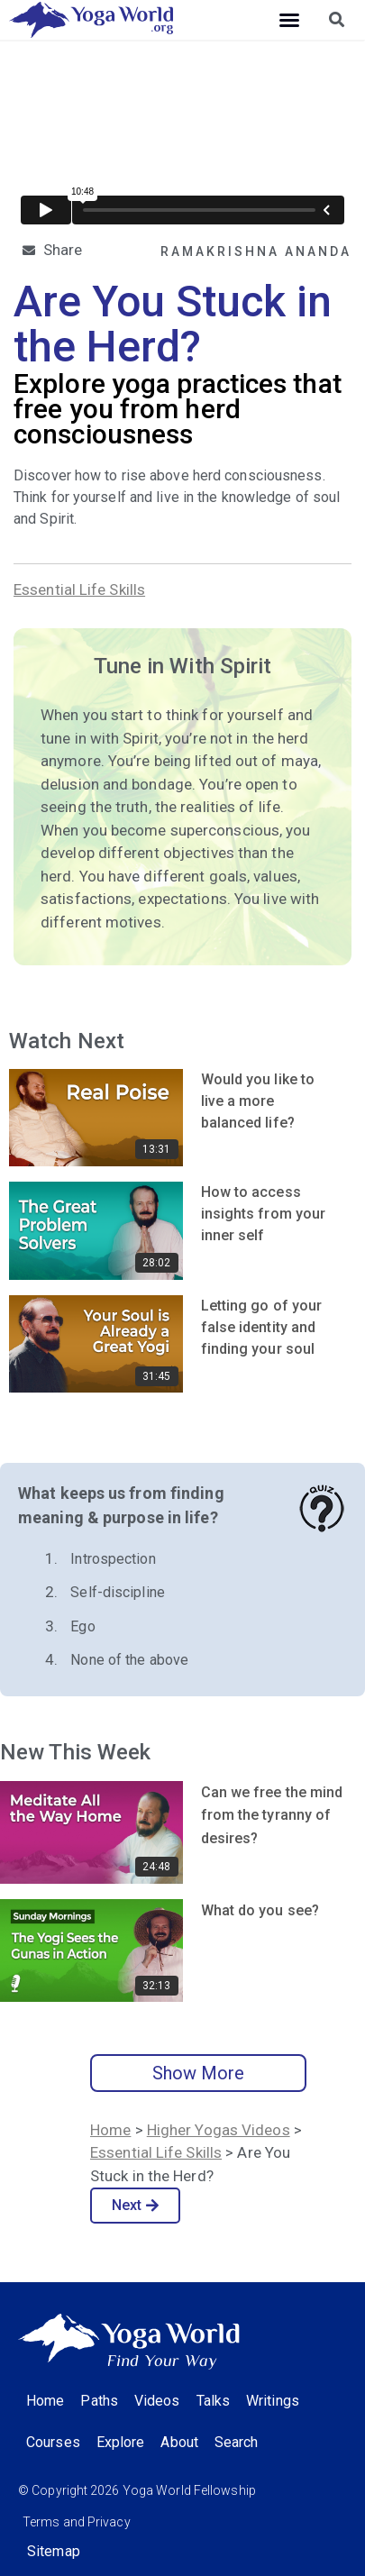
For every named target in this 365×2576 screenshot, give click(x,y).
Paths (99, 2400)
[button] (289, 20)
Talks (213, 2400)
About (179, 2442)
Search (236, 2442)
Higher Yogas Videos (218, 2130)
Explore (120, 2442)
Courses (53, 2442)
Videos (157, 2400)
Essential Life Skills (79, 589)
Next (136, 2205)
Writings (272, 2400)
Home (110, 2130)
